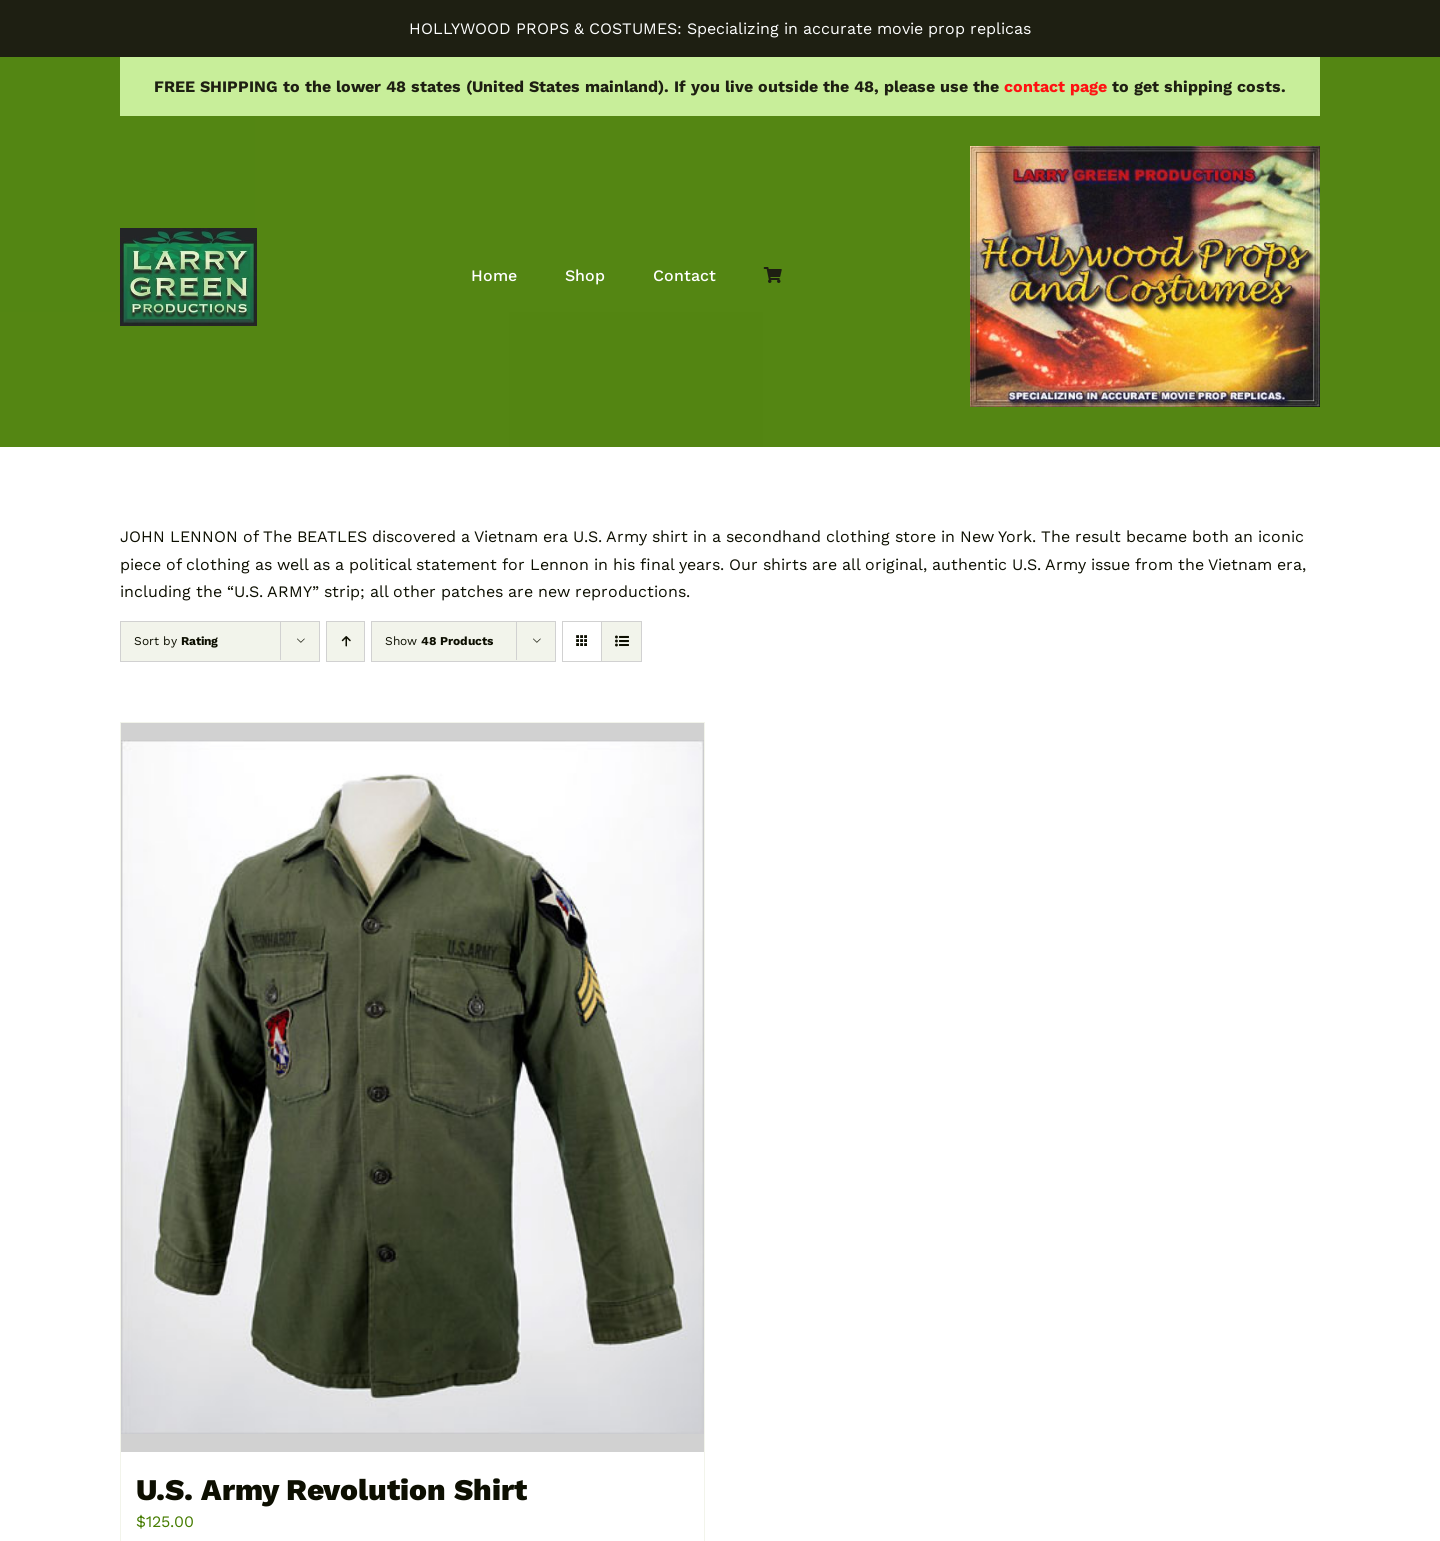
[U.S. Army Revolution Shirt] (412, 1087)
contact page (1055, 86)
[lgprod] (188, 235)
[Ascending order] (345, 641)
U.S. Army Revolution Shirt (331, 1489)
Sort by (176, 641)
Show (439, 641)
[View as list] (621, 641)
